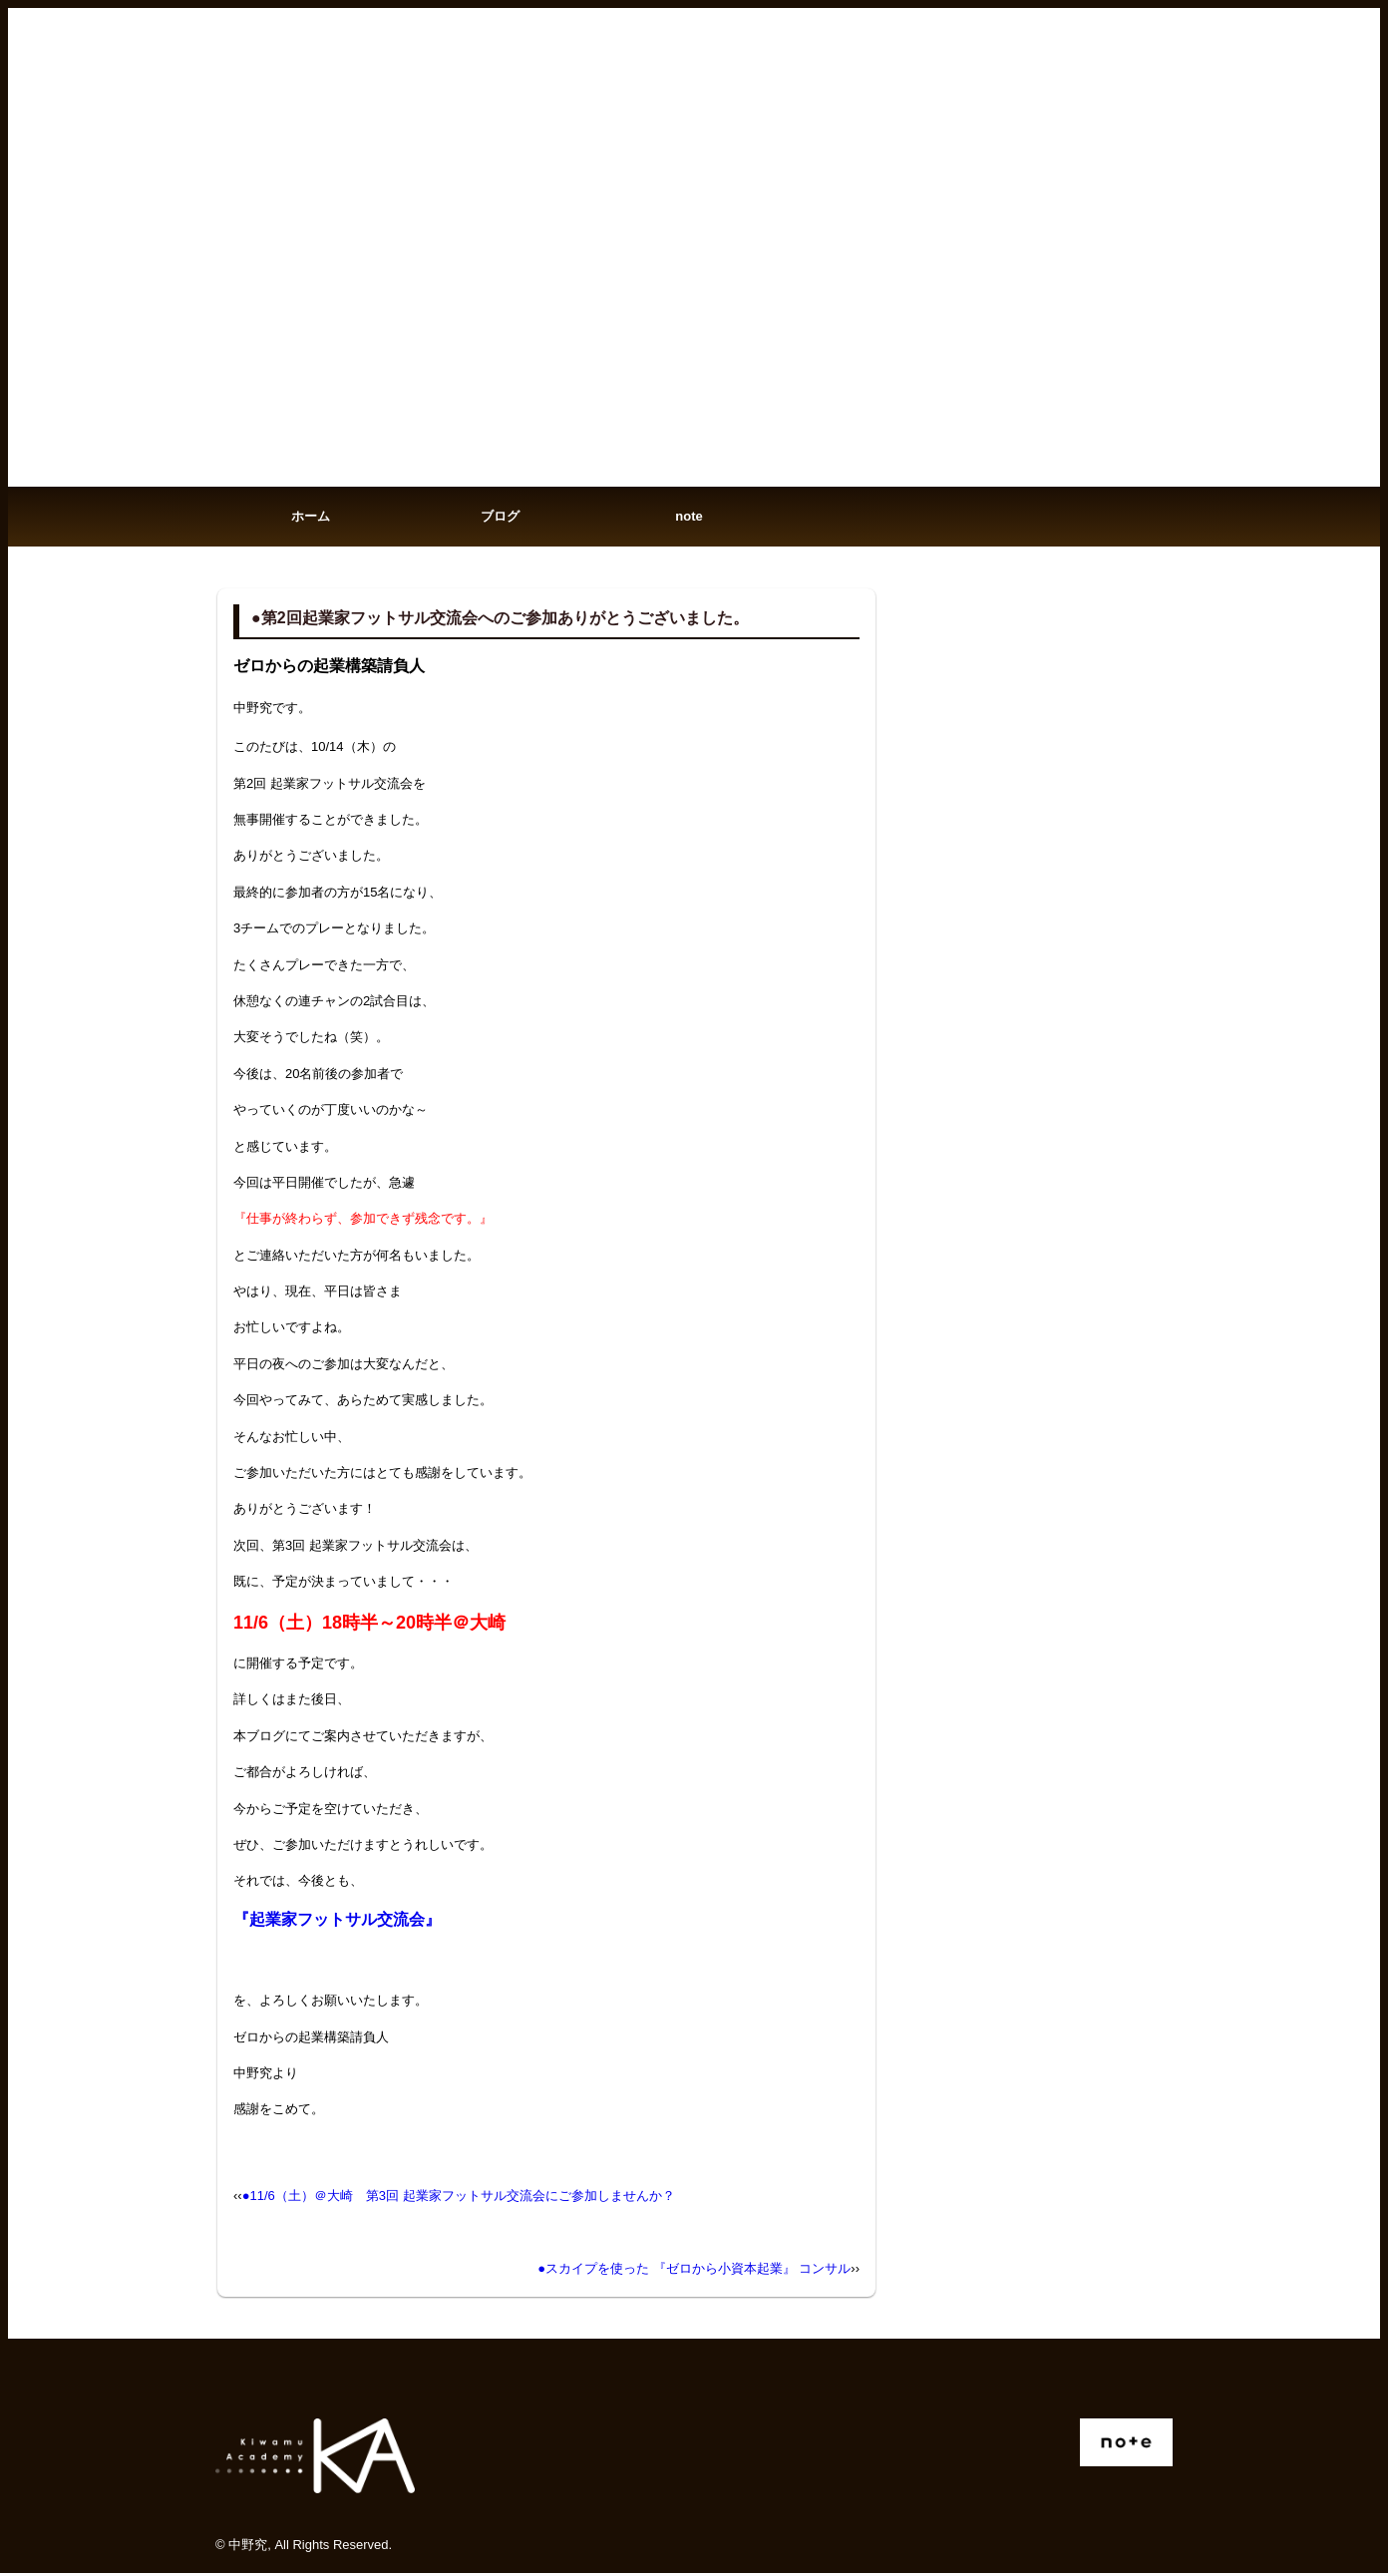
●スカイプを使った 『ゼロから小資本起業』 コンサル (694, 2272)
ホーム (310, 518)
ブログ (500, 518)
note (688, 518)
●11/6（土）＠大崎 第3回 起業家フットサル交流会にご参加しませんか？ (458, 2198)
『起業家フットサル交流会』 (337, 1922)
